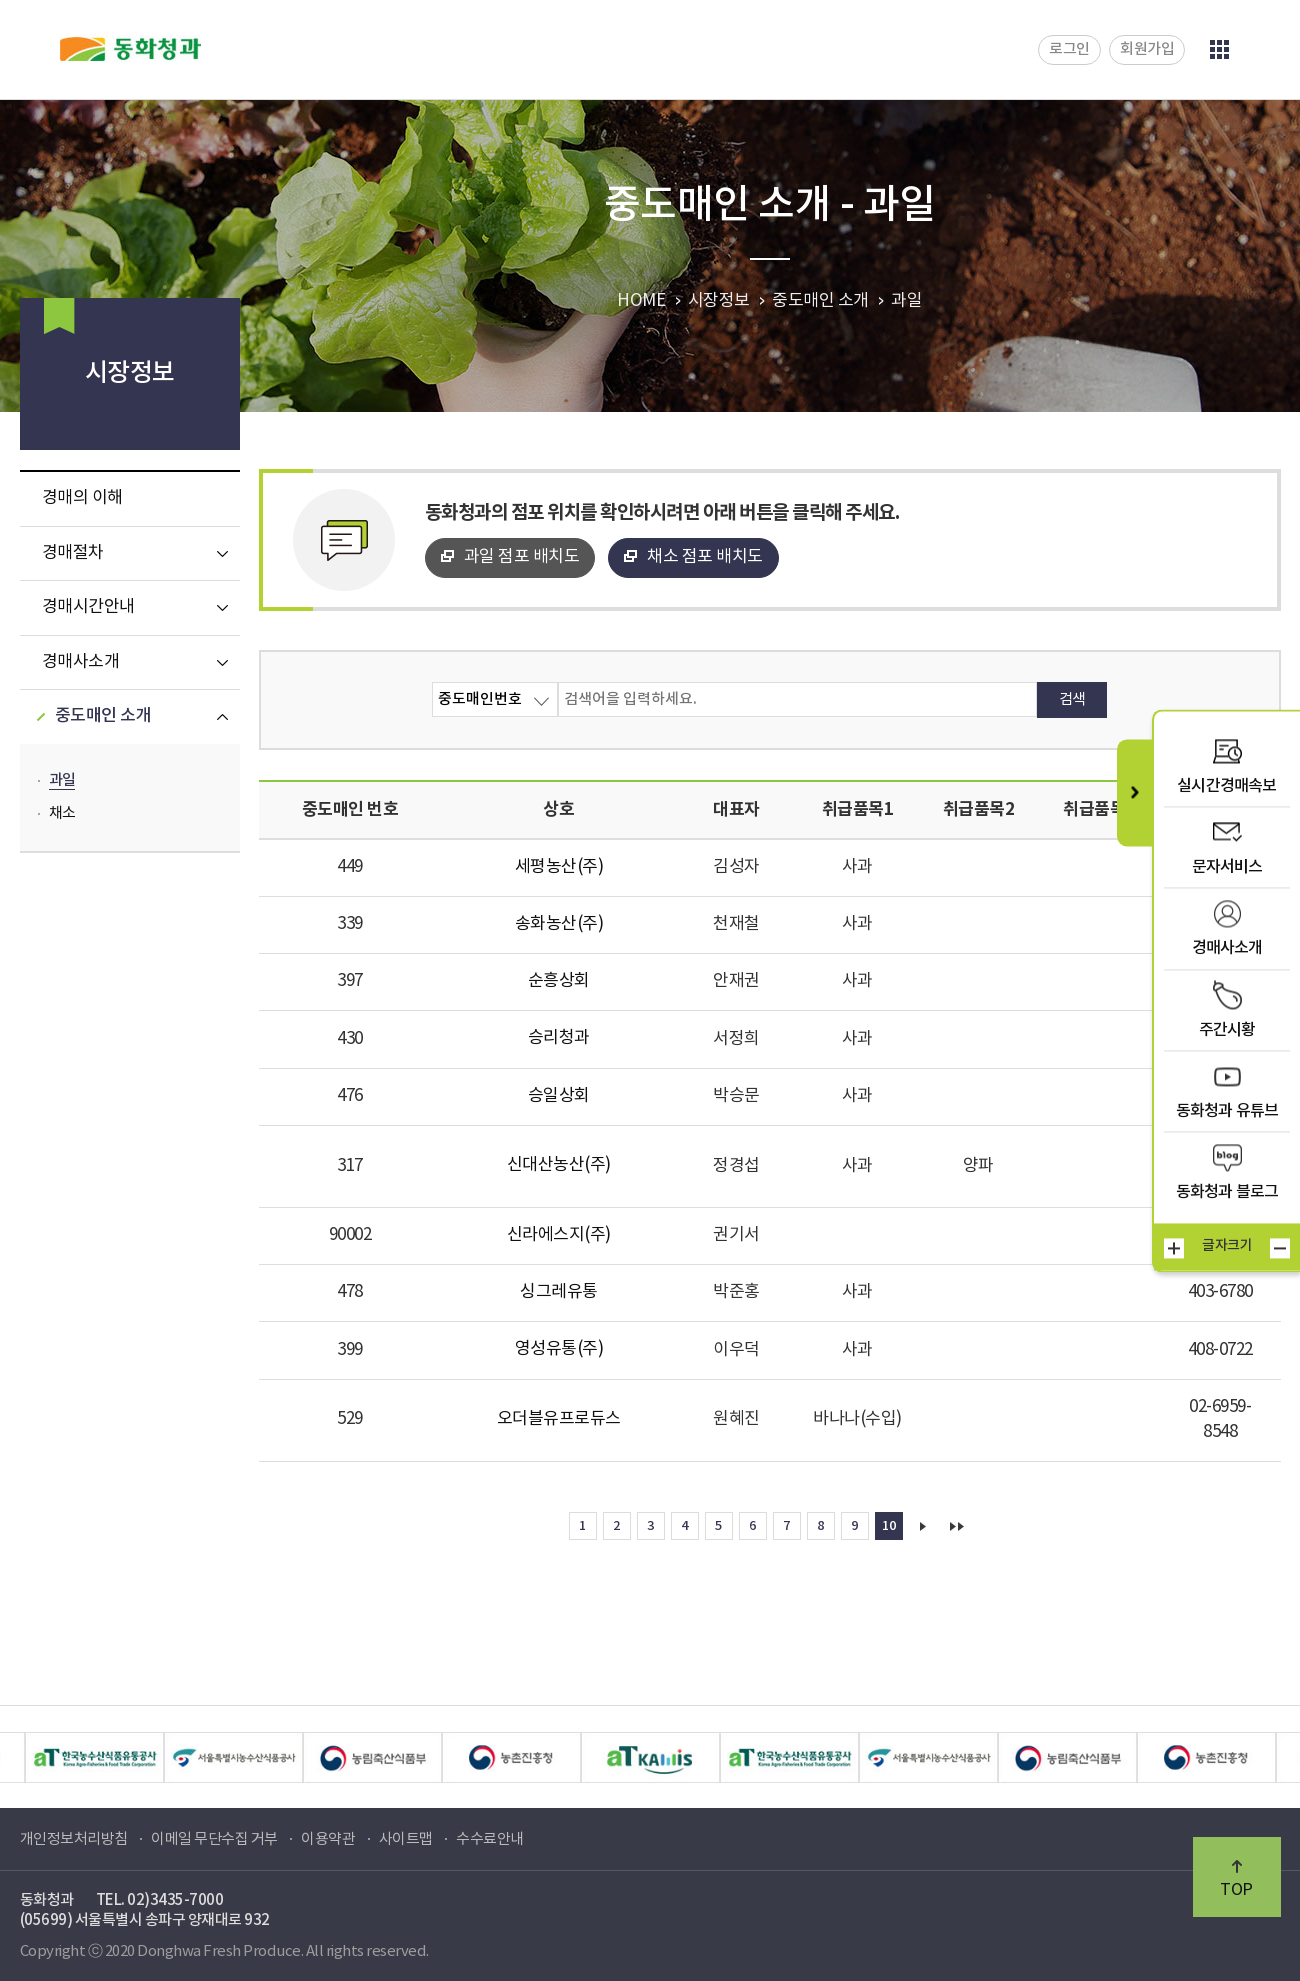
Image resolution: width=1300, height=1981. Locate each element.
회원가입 (1147, 49)
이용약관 (328, 1839)
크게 (1174, 1248)
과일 (62, 780)
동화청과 (130, 49)
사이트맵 (406, 1839)
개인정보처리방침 (74, 1839)
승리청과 (559, 1038)
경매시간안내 (88, 607)
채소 (62, 813)
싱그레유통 (559, 1292)
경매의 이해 (82, 498)
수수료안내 (490, 1839)
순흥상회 (559, 981)
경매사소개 (81, 662)
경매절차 (73, 553)
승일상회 (559, 1096)
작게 (1280, 1248)
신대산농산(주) (559, 1165)
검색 (1072, 699)
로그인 (1069, 49)
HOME (641, 301)
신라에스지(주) (559, 1235)
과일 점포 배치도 (522, 557)
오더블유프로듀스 (559, 1419)
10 (888, 1526)
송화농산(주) (559, 924)
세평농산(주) (559, 867)
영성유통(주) (559, 1349)
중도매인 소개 (103, 716)
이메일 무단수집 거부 (214, 1839)
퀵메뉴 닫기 (1134, 792)
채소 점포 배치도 (705, 557)
